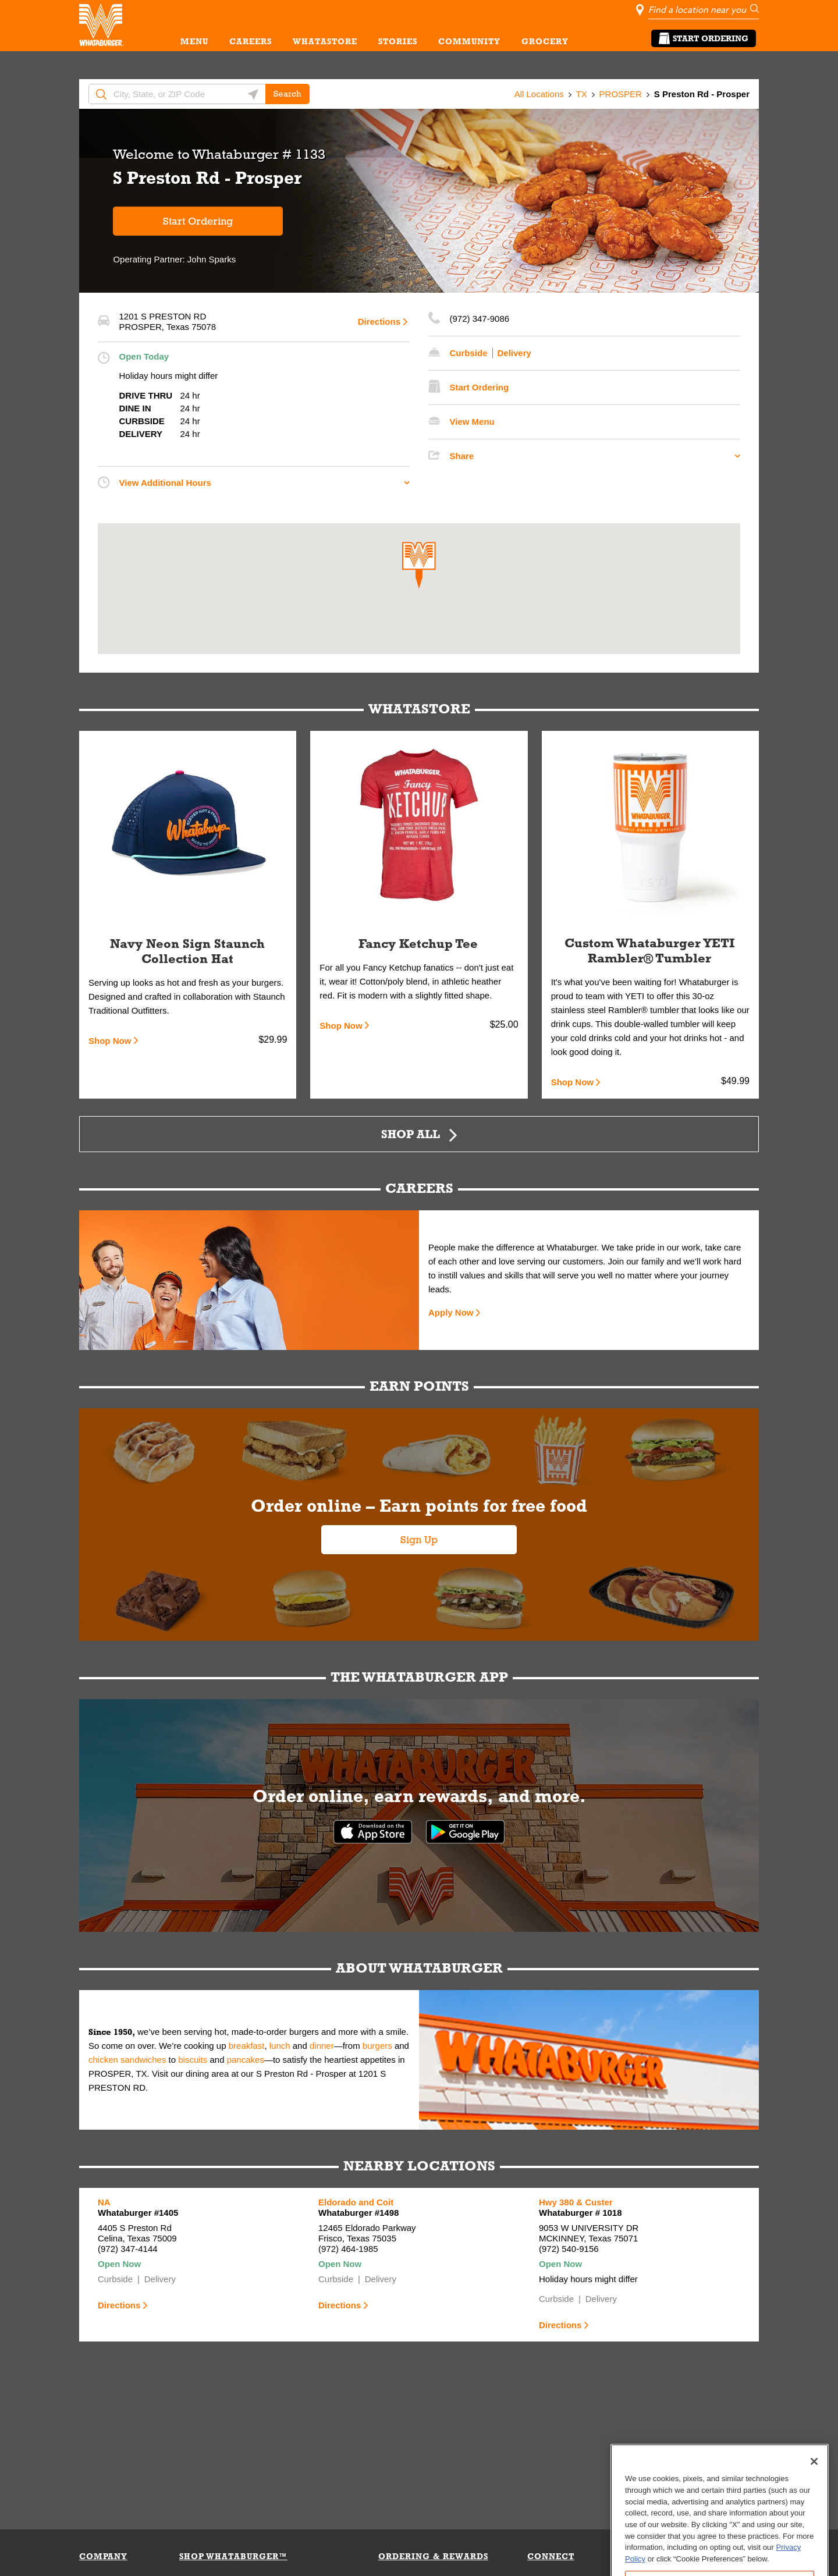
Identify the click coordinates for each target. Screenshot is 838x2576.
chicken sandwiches (127, 2060)
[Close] (814, 2514)
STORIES (397, 41)
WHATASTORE (325, 41)
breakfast (247, 2046)
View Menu (472, 422)
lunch (279, 2046)
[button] (419, 565)
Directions (379, 321)
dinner (322, 2046)
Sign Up (419, 1539)
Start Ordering (703, 38)
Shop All (410, 1133)
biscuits (192, 2060)
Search (287, 93)
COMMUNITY (469, 41)
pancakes (245, 2060)
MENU (194, 41)
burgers (377, 2046)
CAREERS (250, 41)
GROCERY (545, 41)
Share (462, 456)
